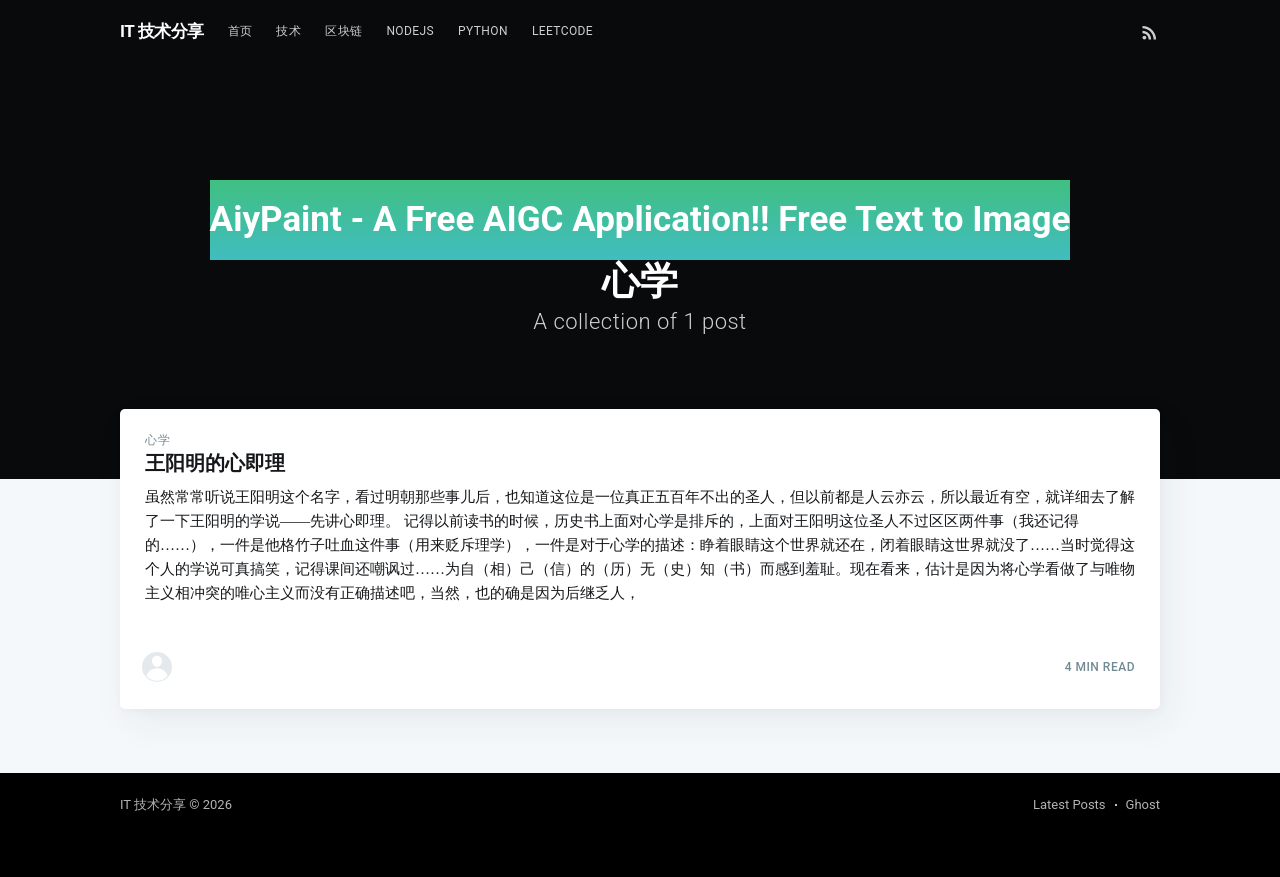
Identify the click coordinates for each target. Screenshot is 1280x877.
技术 (288, 31)
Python (483, 31)
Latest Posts (1069, 804)
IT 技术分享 (162, 31)
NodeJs (410, 31)
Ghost (1143, 804)
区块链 (343, 31)
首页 (240, 31)
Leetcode (562, 31)
